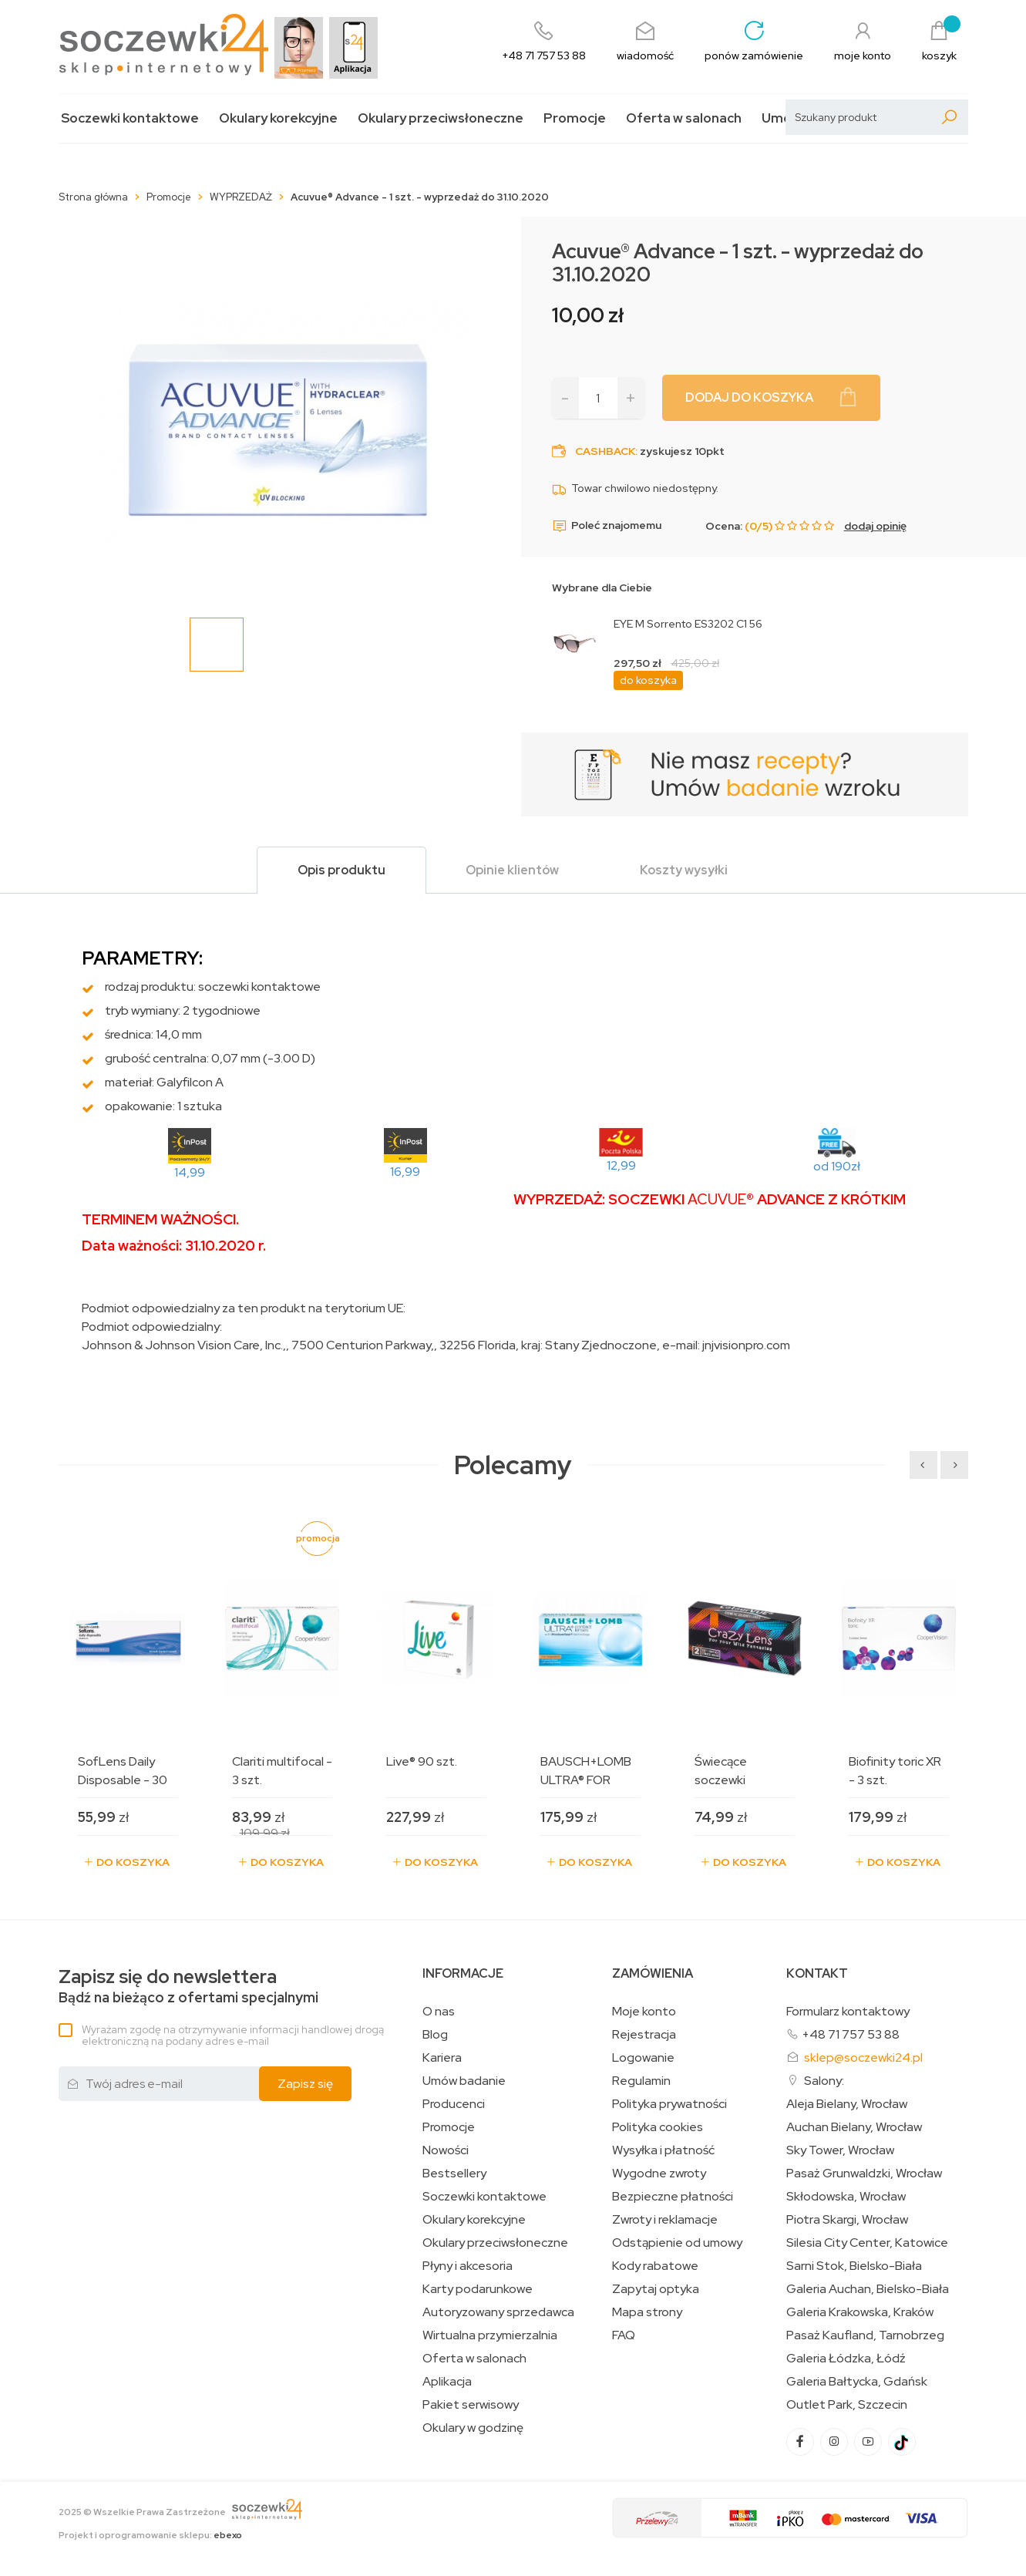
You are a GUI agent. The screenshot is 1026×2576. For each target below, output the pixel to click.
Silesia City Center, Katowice (867, 2243)
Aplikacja (447, 2381)
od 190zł (836, 1166)
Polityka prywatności (669, 2104)
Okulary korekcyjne (278, 118)
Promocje (574, 118)
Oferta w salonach (684, 118)
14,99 (189, 1172)
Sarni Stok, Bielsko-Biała (854, 2266)
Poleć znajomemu (606, 526)
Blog (435, 2034)
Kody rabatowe (655, 2266)
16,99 (405, 1171)
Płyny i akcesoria (467, 2266)
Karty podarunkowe (477, 2289)
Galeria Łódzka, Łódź (846, 2358)
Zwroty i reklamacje (665, 2219)
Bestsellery (454, 2173)
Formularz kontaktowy (848, 2011)
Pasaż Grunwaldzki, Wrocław (864, 2173)
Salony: (824, 2081)
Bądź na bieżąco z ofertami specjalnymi (188, 1986)
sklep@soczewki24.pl (863, 2057)
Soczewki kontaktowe (130, 118)
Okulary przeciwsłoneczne (440, 118)
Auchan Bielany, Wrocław (854, 2127)
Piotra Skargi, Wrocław (847, 2219)
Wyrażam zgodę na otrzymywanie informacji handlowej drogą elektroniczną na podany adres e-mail (233, 2035)
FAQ (623, 2335)
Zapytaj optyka (655, 2289)
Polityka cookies (657, 2127)
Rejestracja (644, 2034)
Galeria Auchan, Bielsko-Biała (867, 2289)
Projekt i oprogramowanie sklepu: (150, 2535)
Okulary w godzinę (472, 2428)
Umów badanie (464, 2081)
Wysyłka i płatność (663, 2150)
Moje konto (644, 2011)
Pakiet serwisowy (470, 2405)
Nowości (445, 2150)
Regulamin (641, 2081)
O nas (438, 2011)
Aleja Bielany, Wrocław (846, 2104)
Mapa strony (647, 2312)
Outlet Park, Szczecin (846, 2405)
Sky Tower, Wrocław (840, 2150)
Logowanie (643, 2058)
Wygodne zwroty (659, 2173)
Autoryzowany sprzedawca (498, 2312)
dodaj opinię (875, 526)
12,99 (621, 1165)
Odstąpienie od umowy (677, 2243)
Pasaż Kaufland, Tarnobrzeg (865, 2335)
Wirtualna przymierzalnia (489, 2335)
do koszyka (648, 680)
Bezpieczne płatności (672, 2196)
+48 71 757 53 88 (851, 2034)
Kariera (442, 2058)
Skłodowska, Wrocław (846, 2196)
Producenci (453, 2104)
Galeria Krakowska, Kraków (859, 2312)
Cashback (605, 451)
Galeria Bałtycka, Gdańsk (856, 2381)
